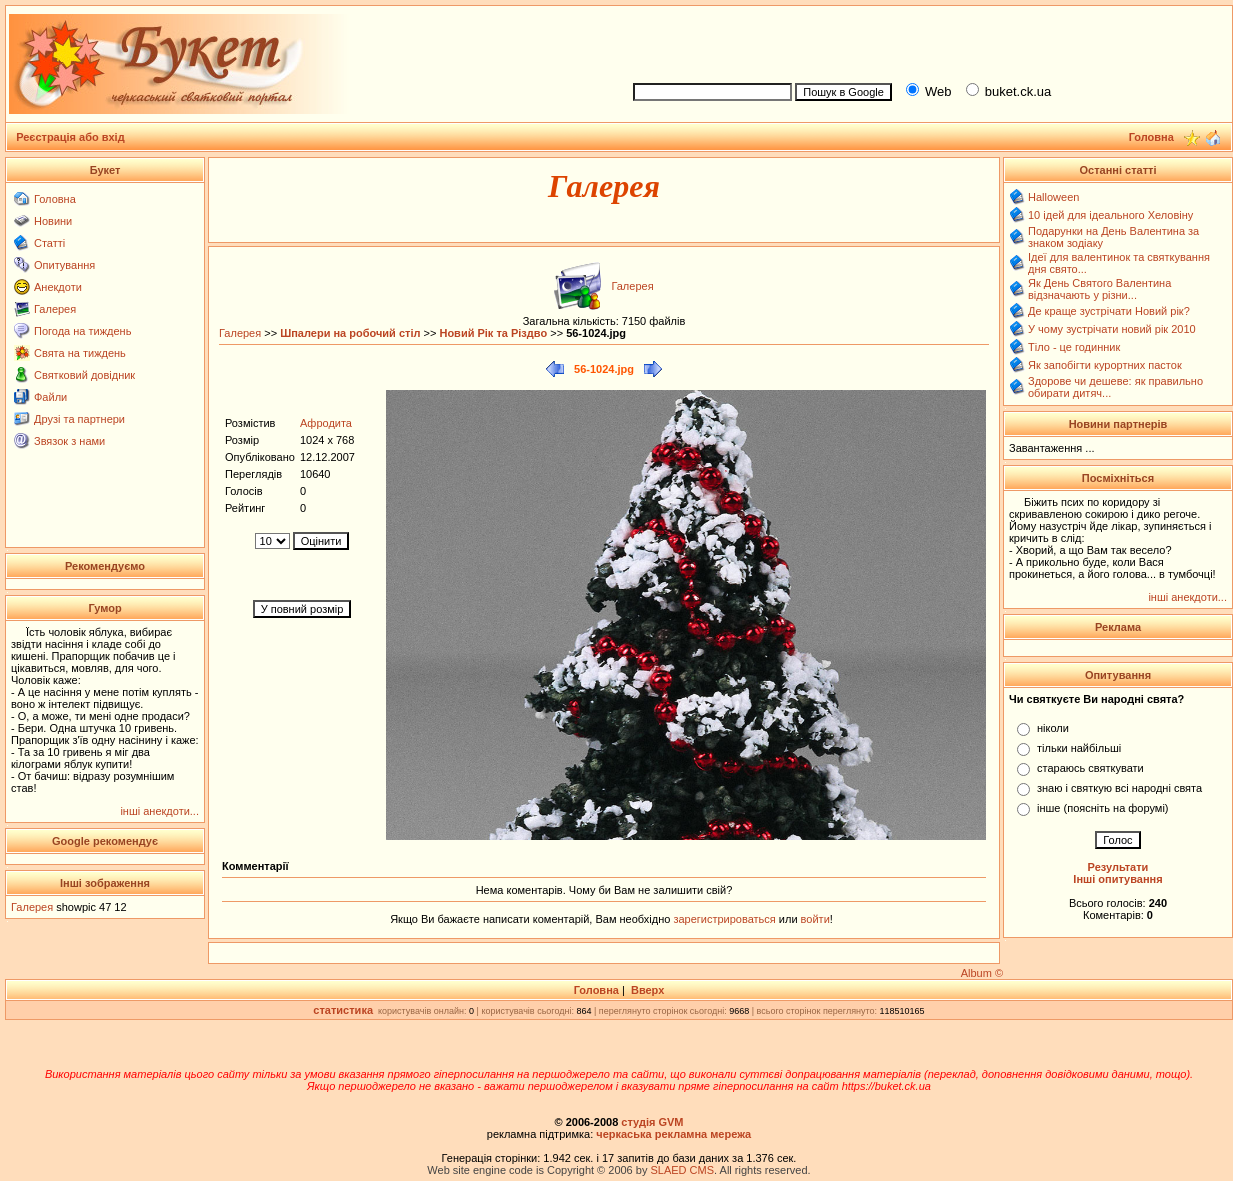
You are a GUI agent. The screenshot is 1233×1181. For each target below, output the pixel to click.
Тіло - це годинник (1074, 347)
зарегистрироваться (725, 919)
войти (814, 919)
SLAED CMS (682, 1170)
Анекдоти (58, 287)
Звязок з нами (69, 441)
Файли (50, 397)
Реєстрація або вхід (70, 137)
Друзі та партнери (79, 419)
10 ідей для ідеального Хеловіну (1110, 215)
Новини (53, 221)
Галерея (55, 309)
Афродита (326, 423)
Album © (982, 973)
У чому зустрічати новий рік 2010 (1112, 329)
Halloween (1053, 197)
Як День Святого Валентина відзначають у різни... (1099, 289)
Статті (49, 243)
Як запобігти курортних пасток (1105, 365)
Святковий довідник (84, 375)
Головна (55, 199)
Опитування (64, 265)
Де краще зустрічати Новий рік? (1109, 311)
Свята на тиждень (80, 353)
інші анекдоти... (159, 811)
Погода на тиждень (82, 331)
